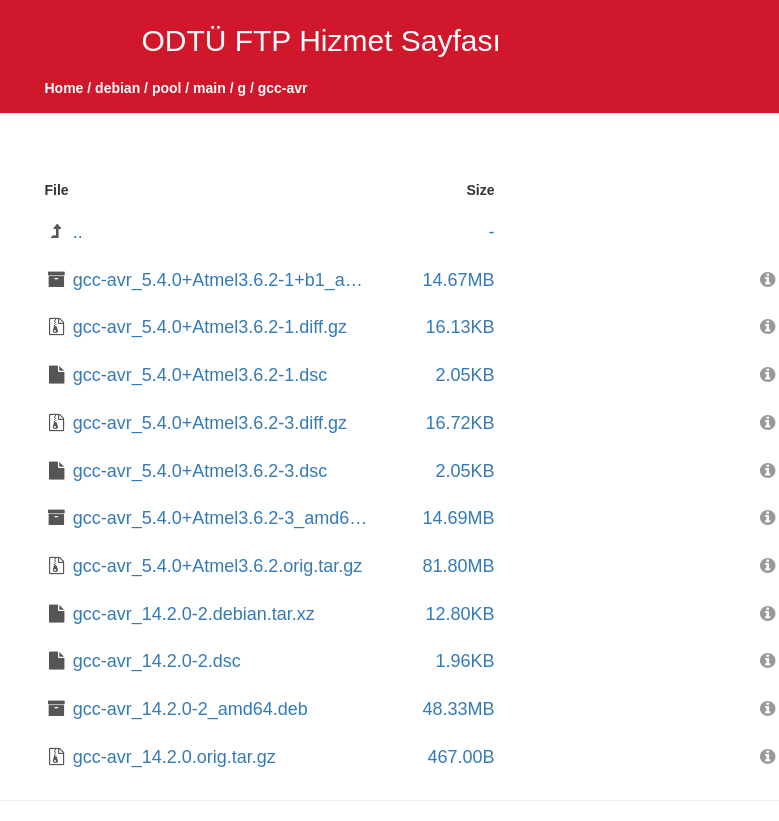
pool (167, 88)
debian (117, 88)
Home (64, 88)
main (209, 88)
